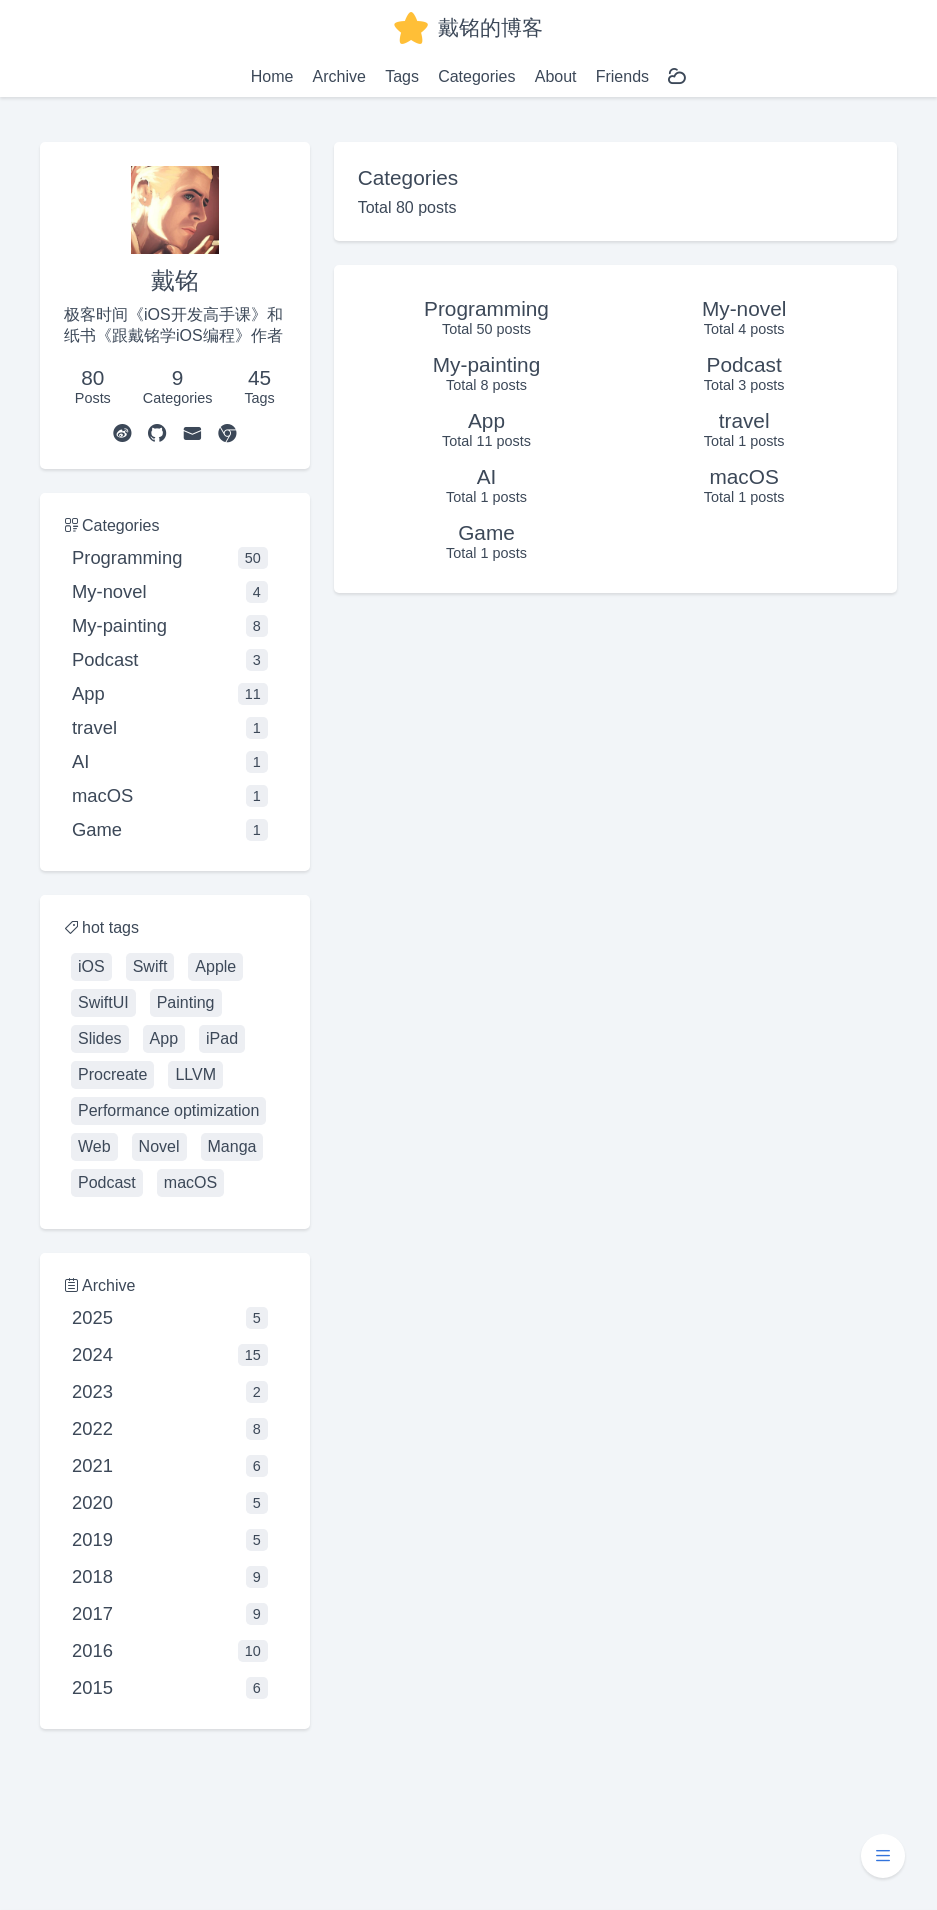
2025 (170, 1318)
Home (272, 76)
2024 (170, 1355)
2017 (170, 1614)
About (556, 76)
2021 (170, 1466)
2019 (170, 1540)
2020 (170, 1503)
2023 (170, 1392)
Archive (339, 76)
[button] (883, 1856)
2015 (170, 1688)
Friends (622, 76)
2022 (170, 1429)
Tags (402, 76)
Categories (476, 76)
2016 (170, 1651)
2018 (170, 1577)
